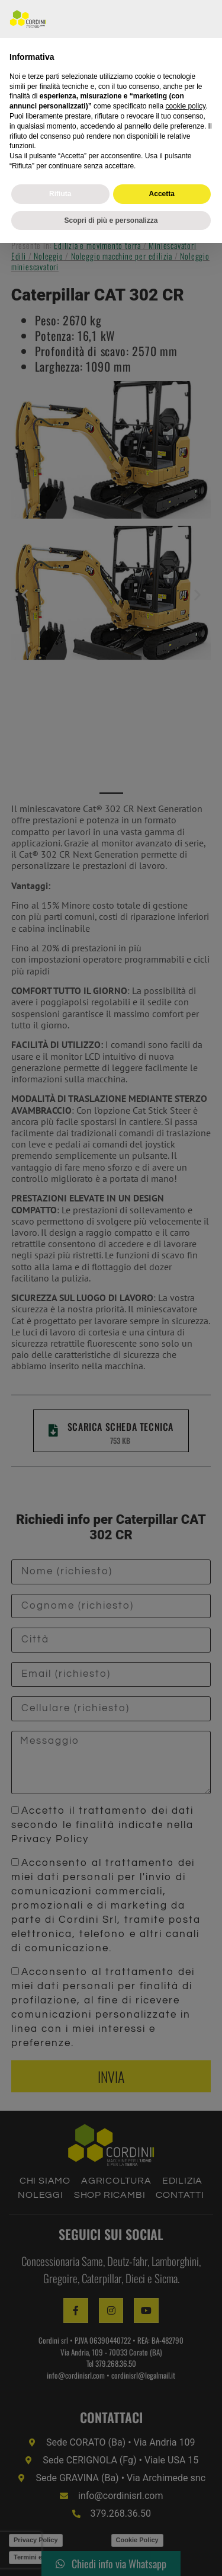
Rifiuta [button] (60, 2526)
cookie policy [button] (185, 2439)
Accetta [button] (162, 2526)
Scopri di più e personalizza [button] (110, 2553)
